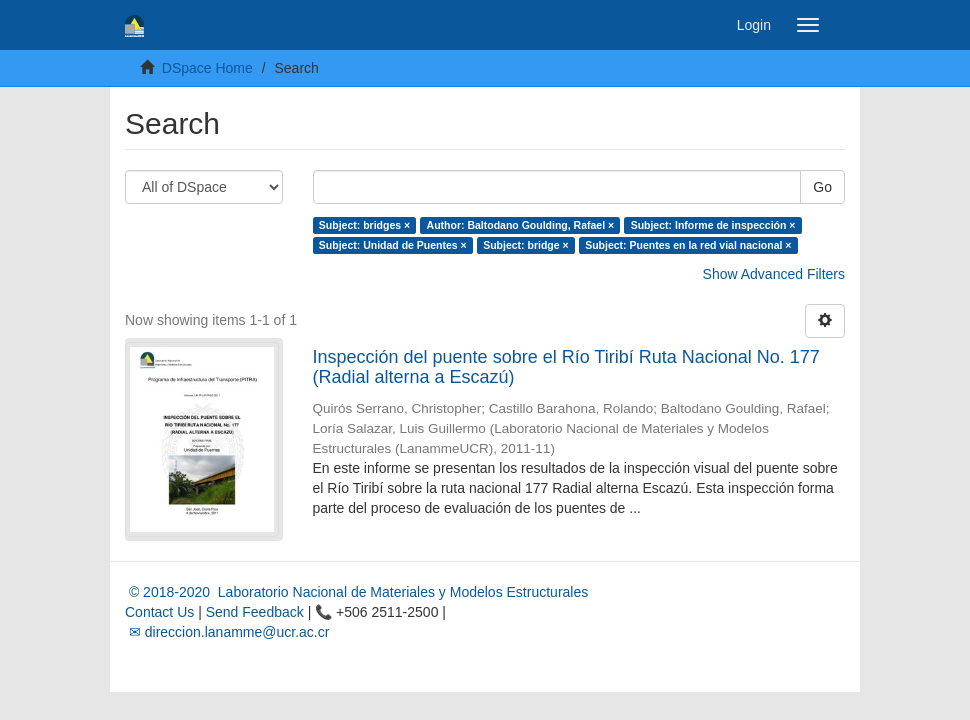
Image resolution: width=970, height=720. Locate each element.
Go (822, 187)
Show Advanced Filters (774, 274)
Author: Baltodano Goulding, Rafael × (521, 225)
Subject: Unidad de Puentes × (393, 245)
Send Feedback (255, 612)
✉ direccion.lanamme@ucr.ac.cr (227, 632)
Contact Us (159, 612)
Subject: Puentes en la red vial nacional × (688, 245)
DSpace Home (207, 68)
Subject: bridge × (525, 245)
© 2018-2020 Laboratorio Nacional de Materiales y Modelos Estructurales (356, 592)
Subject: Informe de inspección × (713, 225)
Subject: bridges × (364, 225)
